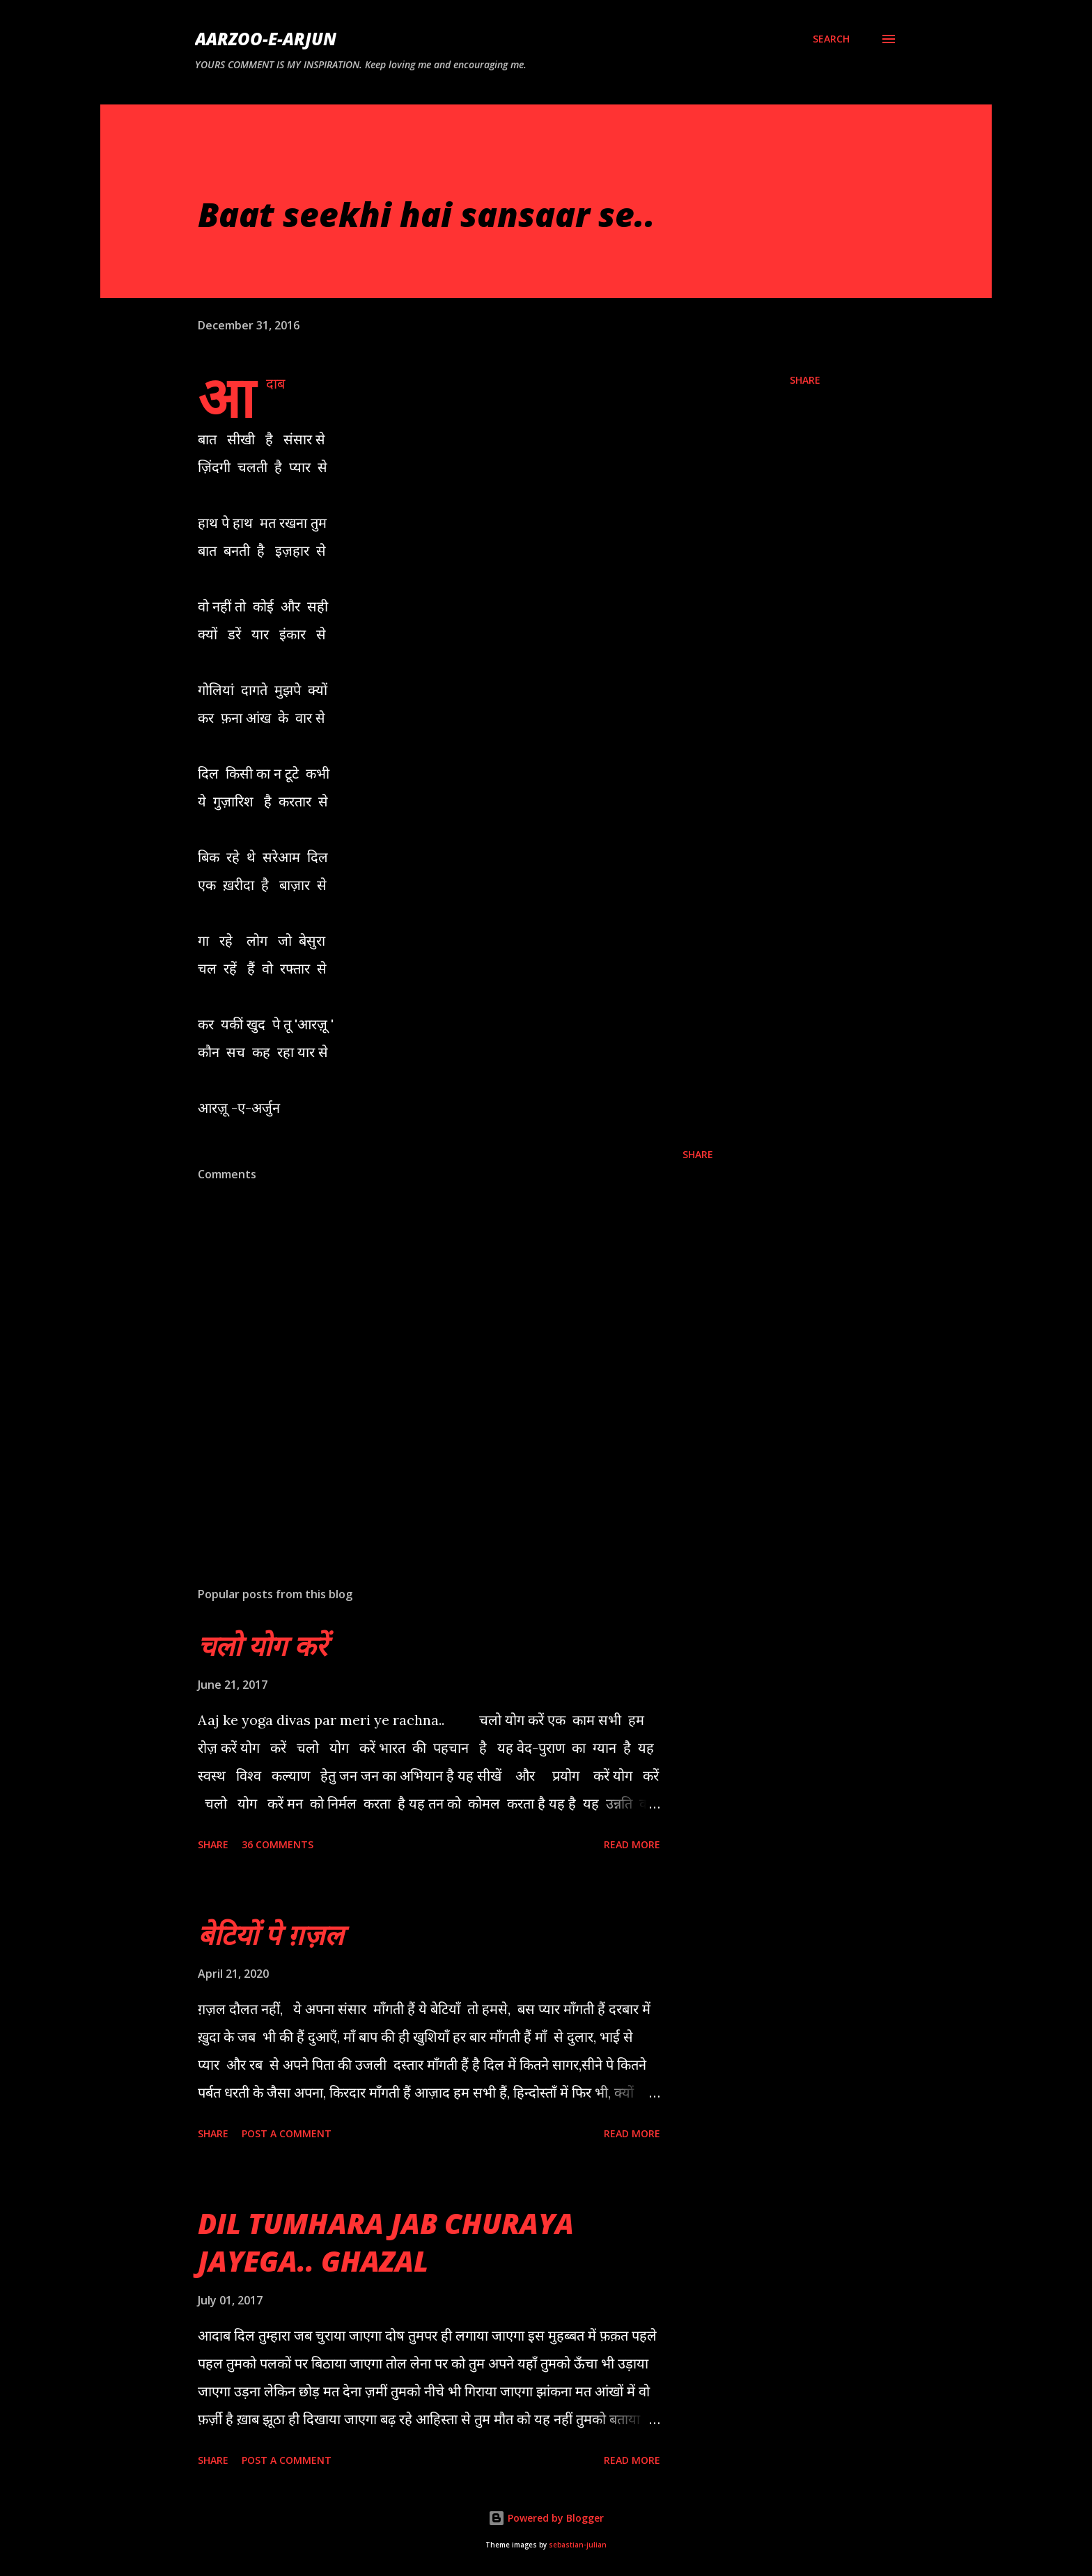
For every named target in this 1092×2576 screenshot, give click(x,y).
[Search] (831, 39)
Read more (632, 1844)
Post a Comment (287, 2133)
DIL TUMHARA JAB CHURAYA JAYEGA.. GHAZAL (386, 2241)
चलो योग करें (262, 1645)
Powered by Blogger (546, 2517)
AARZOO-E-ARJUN (265, 38)
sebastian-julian (578, 2545)
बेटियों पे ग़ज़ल (270, 1934)
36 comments (277, 1844)
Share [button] (805, 380)
